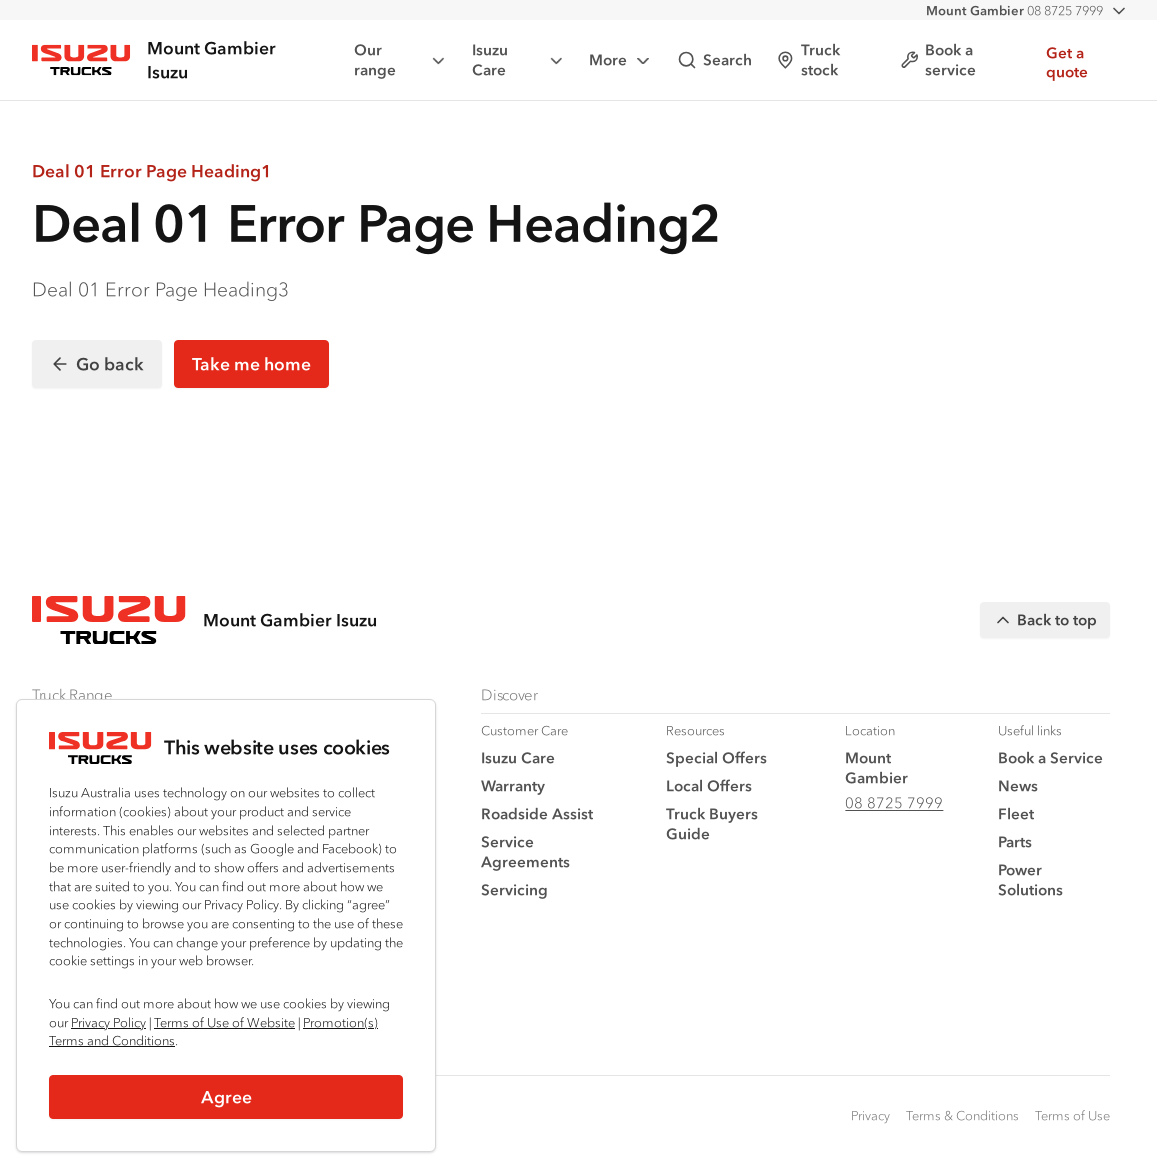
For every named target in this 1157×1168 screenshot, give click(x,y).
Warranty (513, 785)
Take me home (251, 364)
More (621, 60)
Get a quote (1067, 62)
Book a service (938, 59)
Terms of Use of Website (224, 1022)
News (1018, 785)
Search (714, 60)
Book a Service (1050, 757)
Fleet (1016, 813)
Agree (226, 1097)
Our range (401, 59)
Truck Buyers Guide (712, 823)
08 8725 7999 (1014, 10)
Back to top (1045, 620)
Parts (1015, 841)
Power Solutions (1030, 879)
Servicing (514, 889)
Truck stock (808, 59)
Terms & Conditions (962, 1115)
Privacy (870, 1115)
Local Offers (709, 785)
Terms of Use (1072, 1115)
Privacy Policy (108, 1022)
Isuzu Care (519, 59)
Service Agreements (525, 851)
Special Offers (716, 757)
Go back (97, 364)
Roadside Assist (537, 813)
